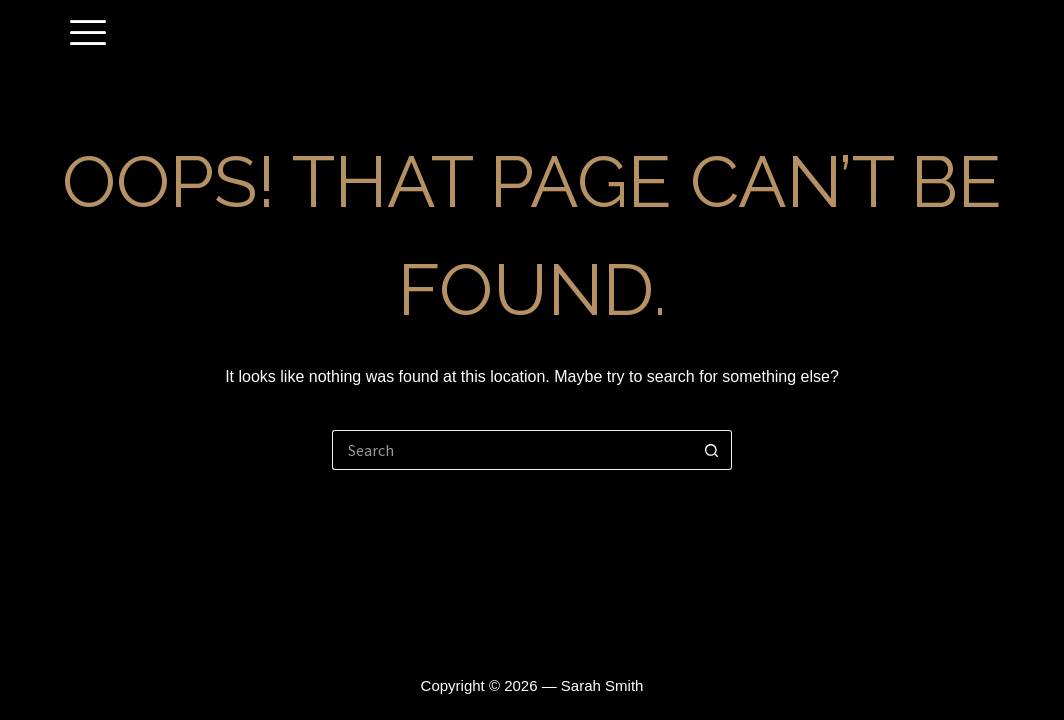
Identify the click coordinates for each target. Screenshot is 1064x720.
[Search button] (712, 450)
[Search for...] (512, 450)
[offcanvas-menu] (88, 34)
